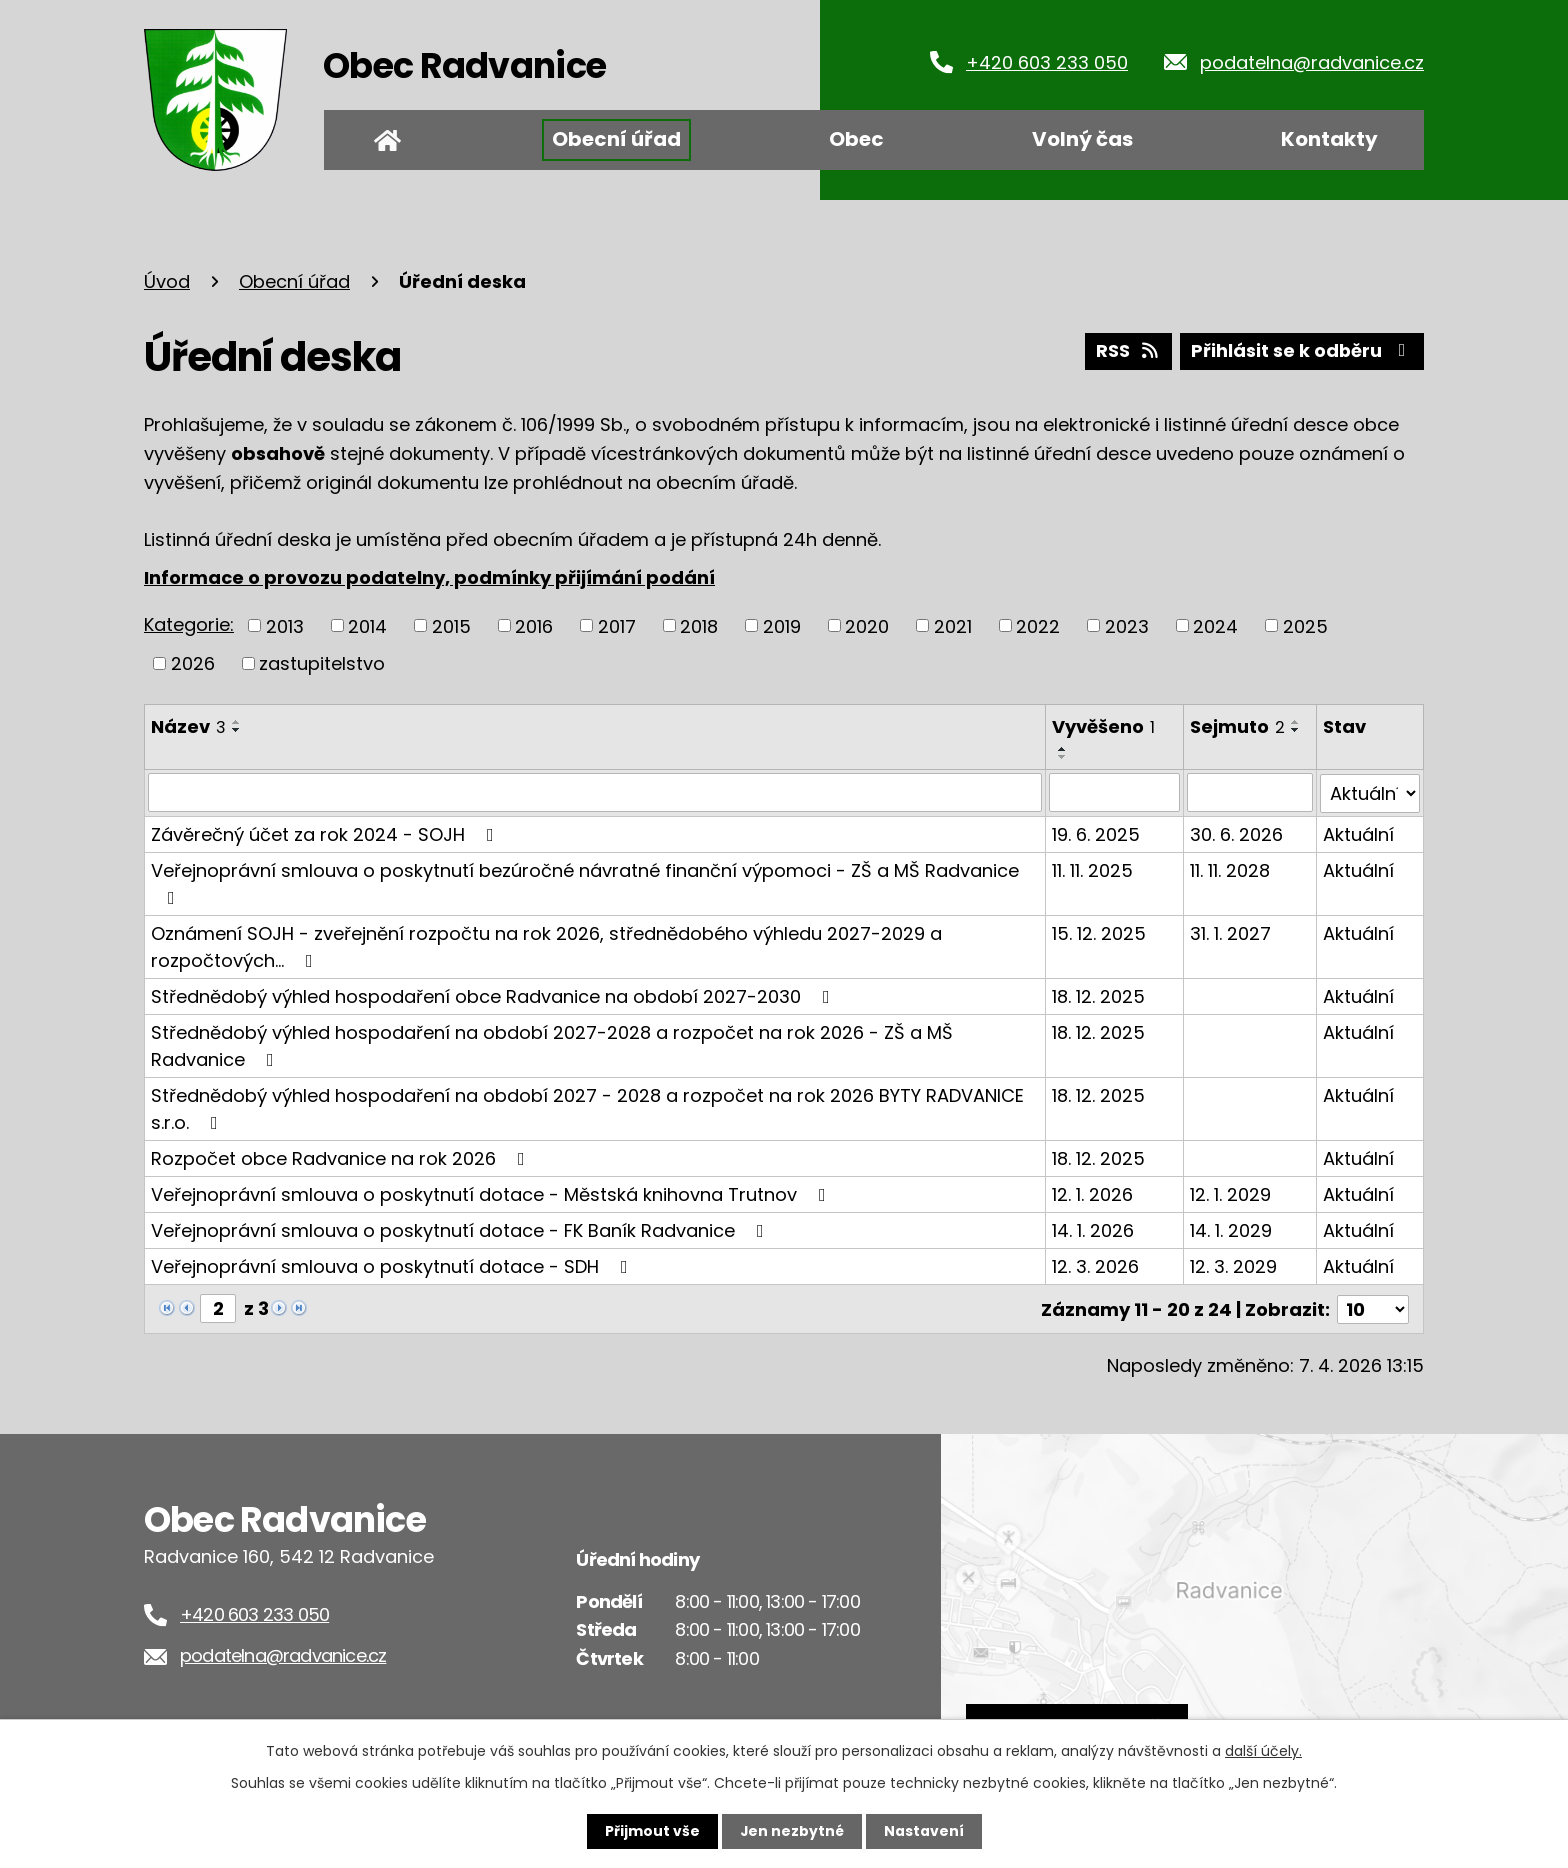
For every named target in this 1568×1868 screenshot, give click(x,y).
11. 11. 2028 (1230, 868)
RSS (1127, 352)
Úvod (387, 140)
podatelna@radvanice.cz (1312, 62)
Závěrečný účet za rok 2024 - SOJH (326, 832)
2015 (451, 625)
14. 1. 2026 (1093, 1228)
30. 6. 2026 (1236, 832)
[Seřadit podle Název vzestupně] (237, 722)
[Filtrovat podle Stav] (1370, 792)
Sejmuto (1237, 726)
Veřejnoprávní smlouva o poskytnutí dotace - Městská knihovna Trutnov (492, 1192)
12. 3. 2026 (1095, 1264)
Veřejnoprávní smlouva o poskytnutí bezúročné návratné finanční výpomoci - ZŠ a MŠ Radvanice (585, 880)
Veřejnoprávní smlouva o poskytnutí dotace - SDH (393, 1264)
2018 (699, 625)
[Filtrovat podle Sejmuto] (1250, 792)
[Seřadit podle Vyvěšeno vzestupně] (1063, 749)
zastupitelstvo (322, 663)
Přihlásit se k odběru (1302, 352)
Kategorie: (189, 624)
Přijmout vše (651, 1831)
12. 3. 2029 (1233, 1264)
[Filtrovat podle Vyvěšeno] (1114, 792)
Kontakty (1329, 139)
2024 (1215, 625)
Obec (856, 139)
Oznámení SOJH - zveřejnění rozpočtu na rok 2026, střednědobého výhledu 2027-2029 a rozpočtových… (546, 945)
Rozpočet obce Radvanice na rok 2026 (342, 1156)
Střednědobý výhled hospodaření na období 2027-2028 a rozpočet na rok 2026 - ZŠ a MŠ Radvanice (552, 1044)
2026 (193, 663)
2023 (1127, 625)
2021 (953, 625)
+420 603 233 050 (1047, 62)
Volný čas (1082, 139)
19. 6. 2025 (1096, 832)
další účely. (1263, 1751)
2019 (782, 625)
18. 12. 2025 (1098, 994)
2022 (1038, 625)
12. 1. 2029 (1230, 1192)
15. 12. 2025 (1099, 931)
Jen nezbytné (791, 1831)
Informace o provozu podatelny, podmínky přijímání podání (429, 577)
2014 (367, 625)
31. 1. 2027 (1230, 931)
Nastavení (924, 1831)
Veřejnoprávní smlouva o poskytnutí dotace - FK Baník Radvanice (461, 1228)
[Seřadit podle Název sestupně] (237, 730)
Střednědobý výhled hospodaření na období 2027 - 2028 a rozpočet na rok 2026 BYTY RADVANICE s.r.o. (587, 1107)
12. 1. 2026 (1092, 1192)
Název (188, 726)
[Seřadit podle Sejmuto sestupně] (1296, 730)
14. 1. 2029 (1231, 1228)
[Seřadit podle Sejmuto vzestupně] (1296, 722)
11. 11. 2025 (1092, 868)
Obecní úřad (616, 139)
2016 (534, 625)
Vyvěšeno (1103, 726)
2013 (285, 625)
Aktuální (1358, 832)
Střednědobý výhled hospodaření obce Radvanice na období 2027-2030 (494, 994)
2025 (1305, 625)
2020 (867, 625)
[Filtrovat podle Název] (595, 792)
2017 (617, 625)
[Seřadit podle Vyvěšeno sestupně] (1063, 757)
